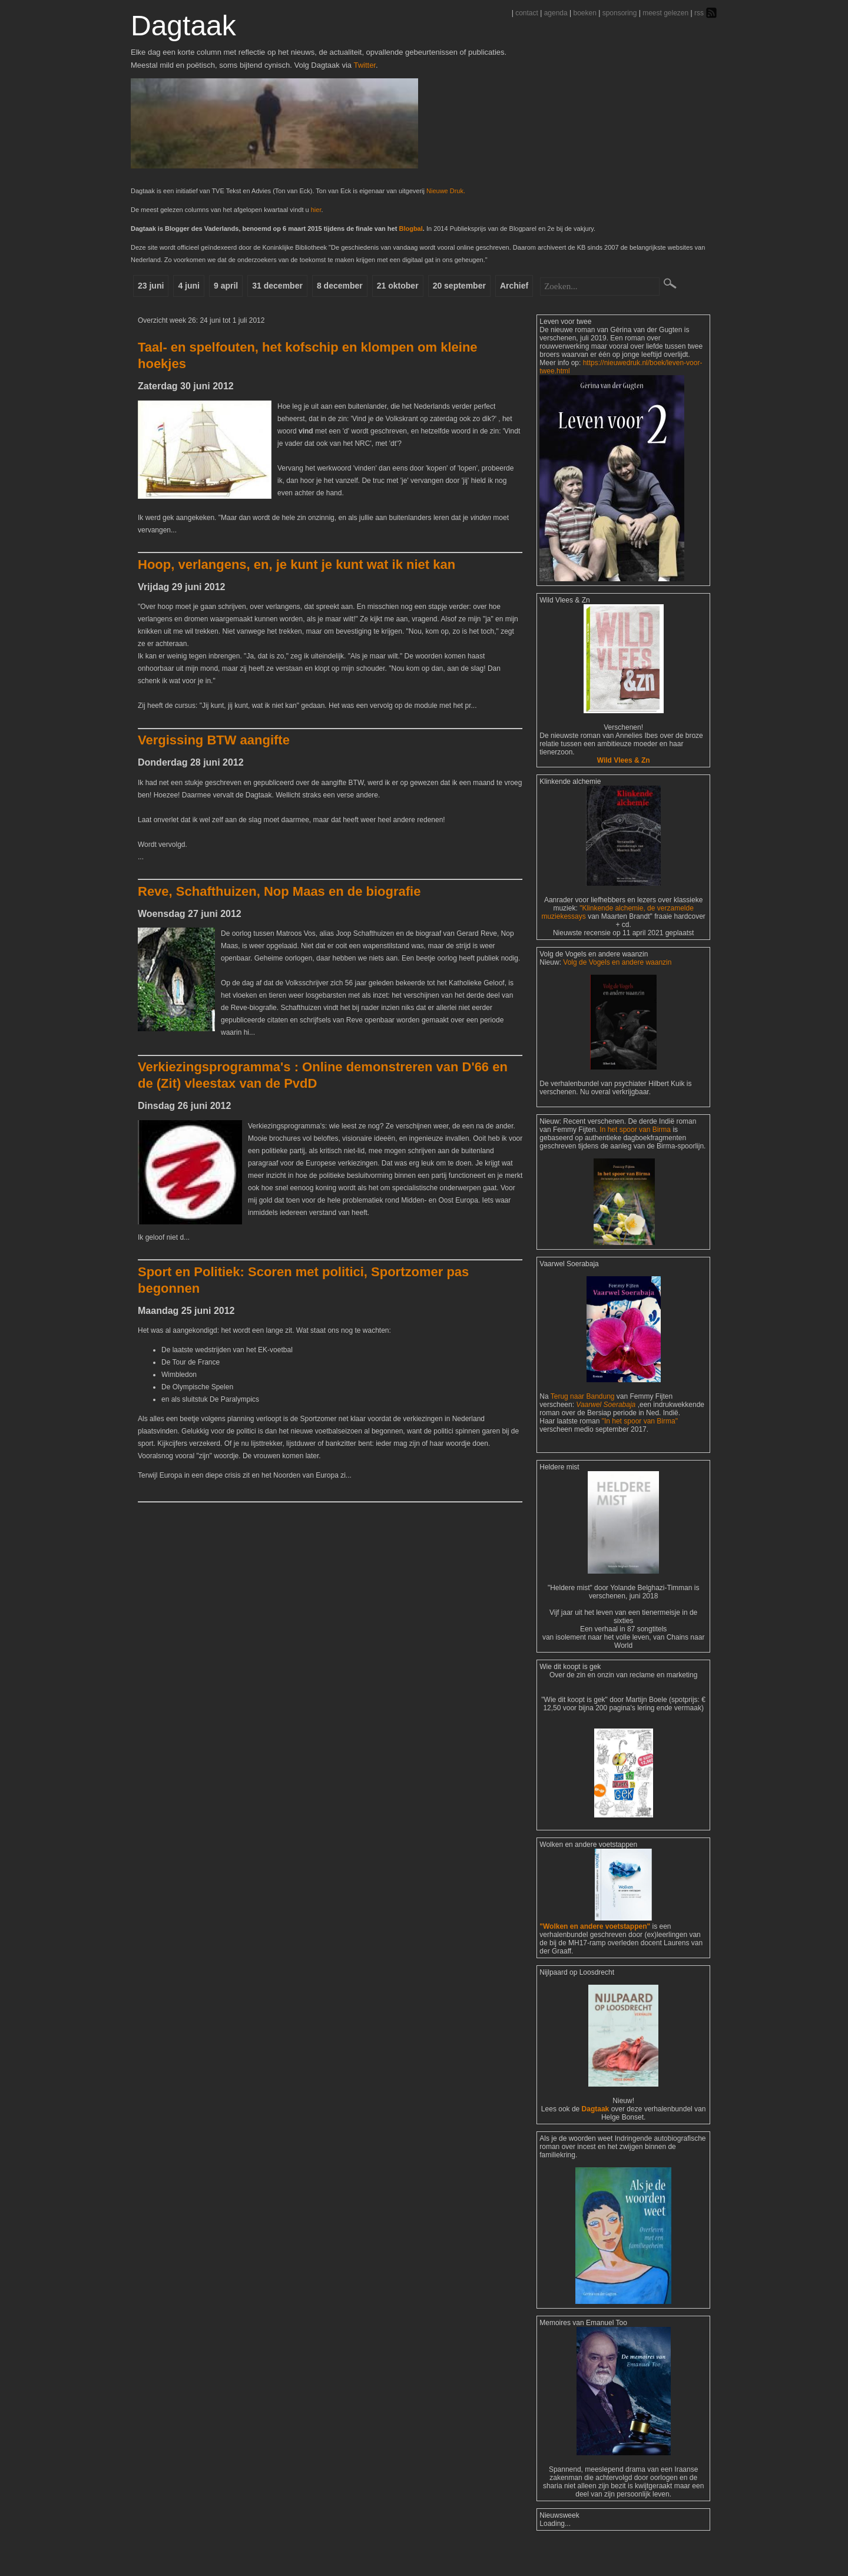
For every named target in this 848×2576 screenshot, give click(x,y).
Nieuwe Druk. (445, 190)
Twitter (364, 65)
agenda (556, 13)
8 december (361, 288)
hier (316, 209)
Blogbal (410, 228)
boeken (584, 13)
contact (526, 13)
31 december (294, 288)
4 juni (196, 288)
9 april (238, 288)
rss (699, 13)
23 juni (153, 288)
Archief (549, 288)
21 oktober (424, 288)
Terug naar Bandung (584, 1427)
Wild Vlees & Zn (623, 791)
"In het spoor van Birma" (640, 1452)
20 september (489, 288)
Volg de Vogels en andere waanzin (617, 993)
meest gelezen (665, 13)
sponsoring (619, 13)
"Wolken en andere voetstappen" (594, 1957)
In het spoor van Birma (635, 1161)
